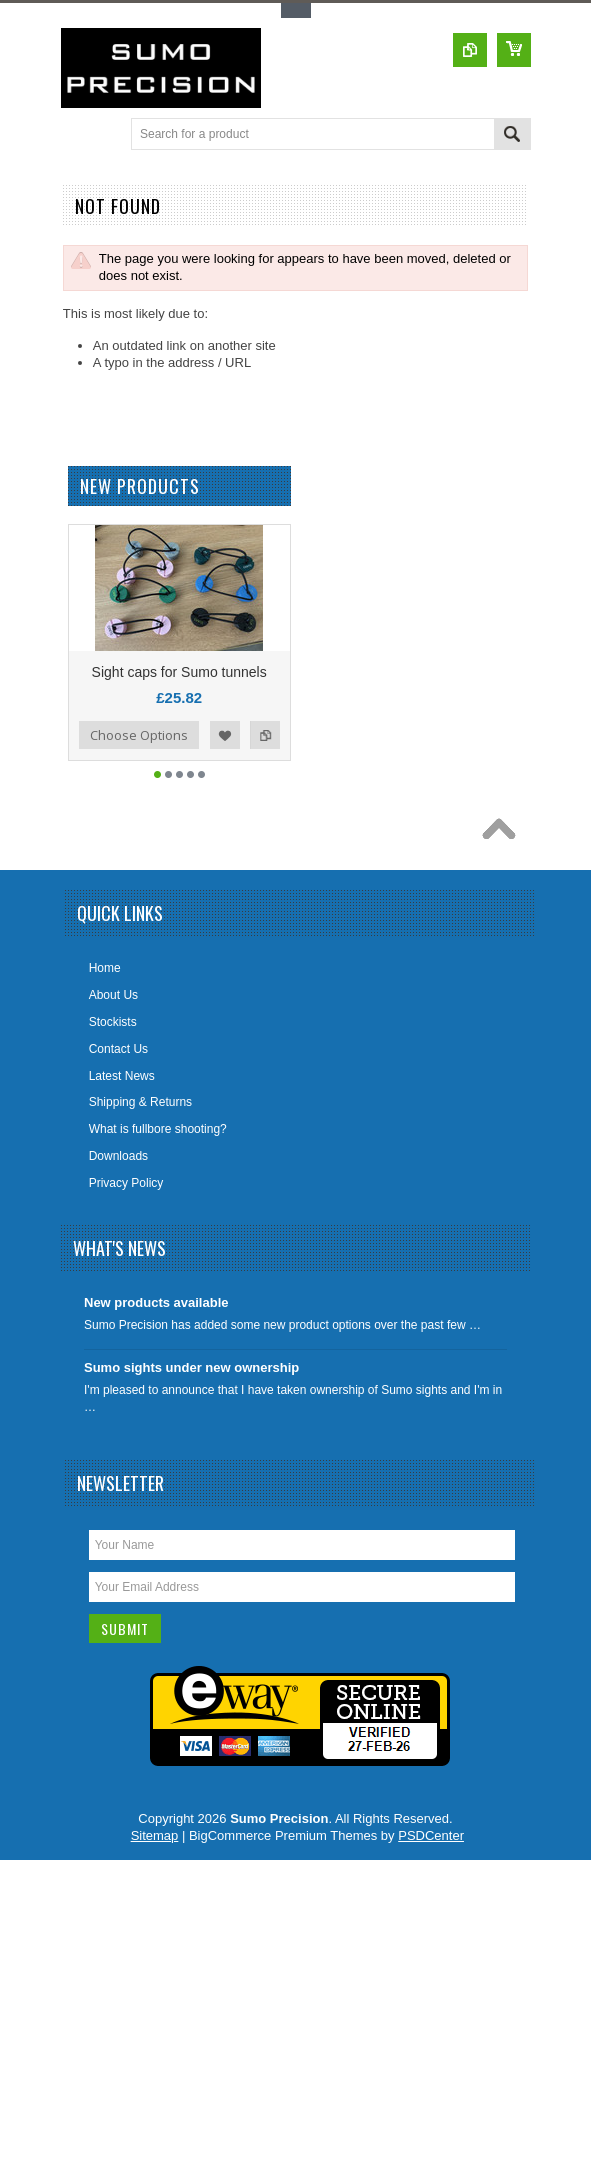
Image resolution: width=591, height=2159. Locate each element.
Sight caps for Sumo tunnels (179, 690)
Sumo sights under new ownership (191, 1385)
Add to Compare (265, 753)
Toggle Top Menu (296, 10)
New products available (156, 1320)
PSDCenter (431, 1853)
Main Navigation (78, 135)
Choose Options (139, 753)
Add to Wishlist (225, 753)
